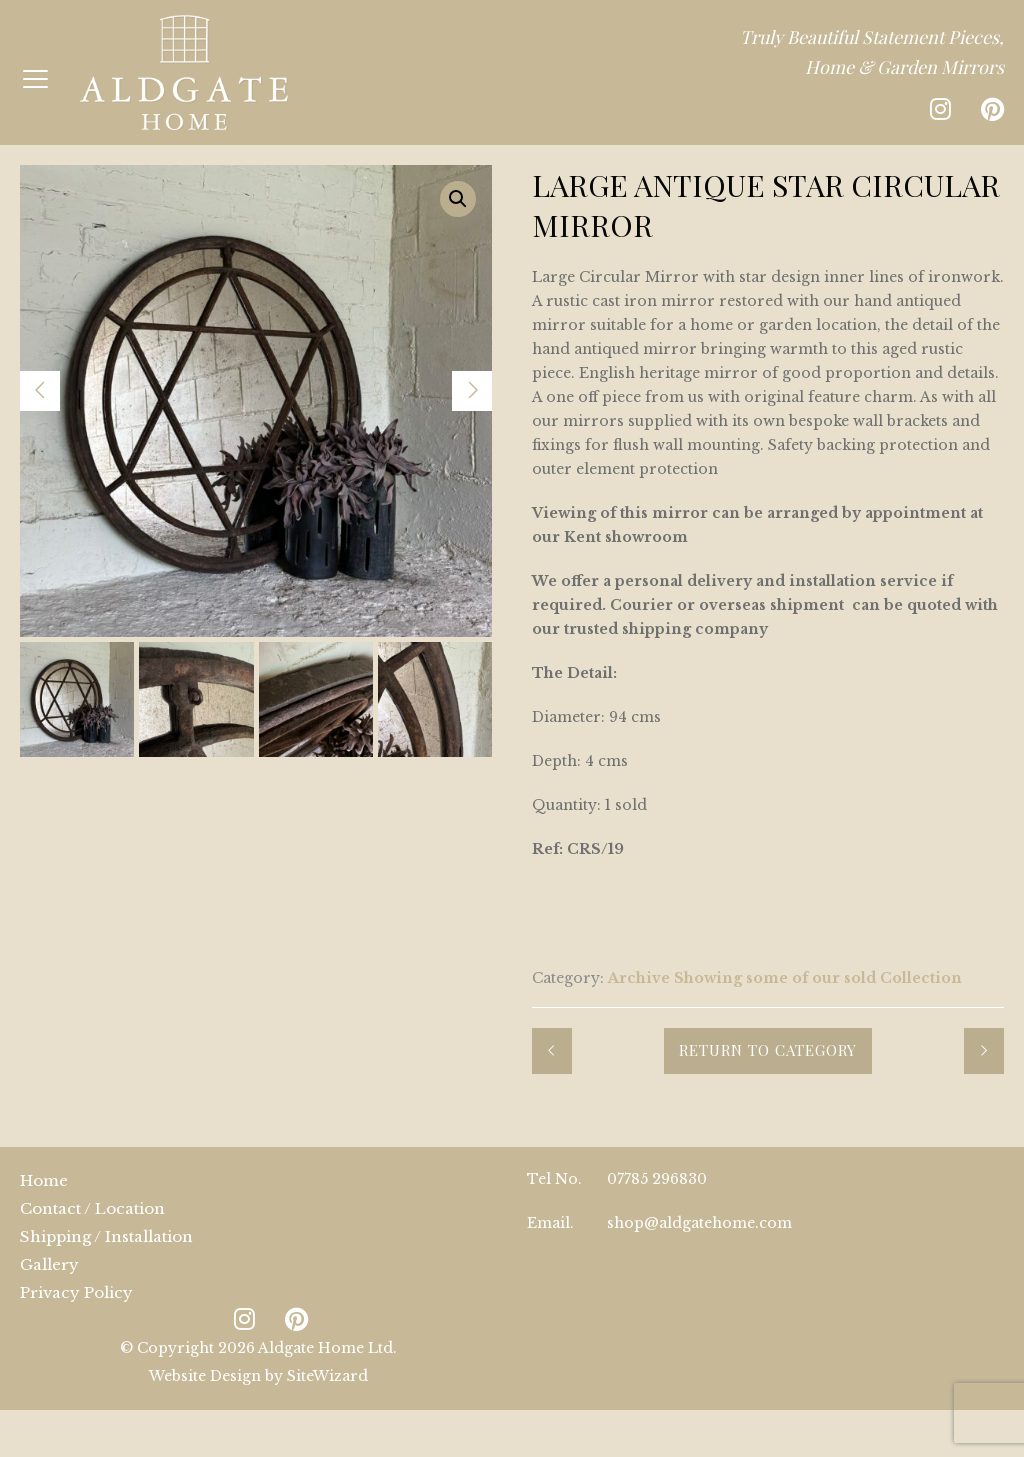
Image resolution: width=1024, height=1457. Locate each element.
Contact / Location (92, 1208)
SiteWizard (327, 1376)
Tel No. (554, 1179)
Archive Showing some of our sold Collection (785, 978)
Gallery (49, 1264)
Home (44, 1180)
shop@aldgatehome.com (699, 1223)
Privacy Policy (76, 1292)
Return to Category (768, 1050)
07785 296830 (657, 1179)
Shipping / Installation (106, 1236)
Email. (550, 1223)
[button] (458, 199)
